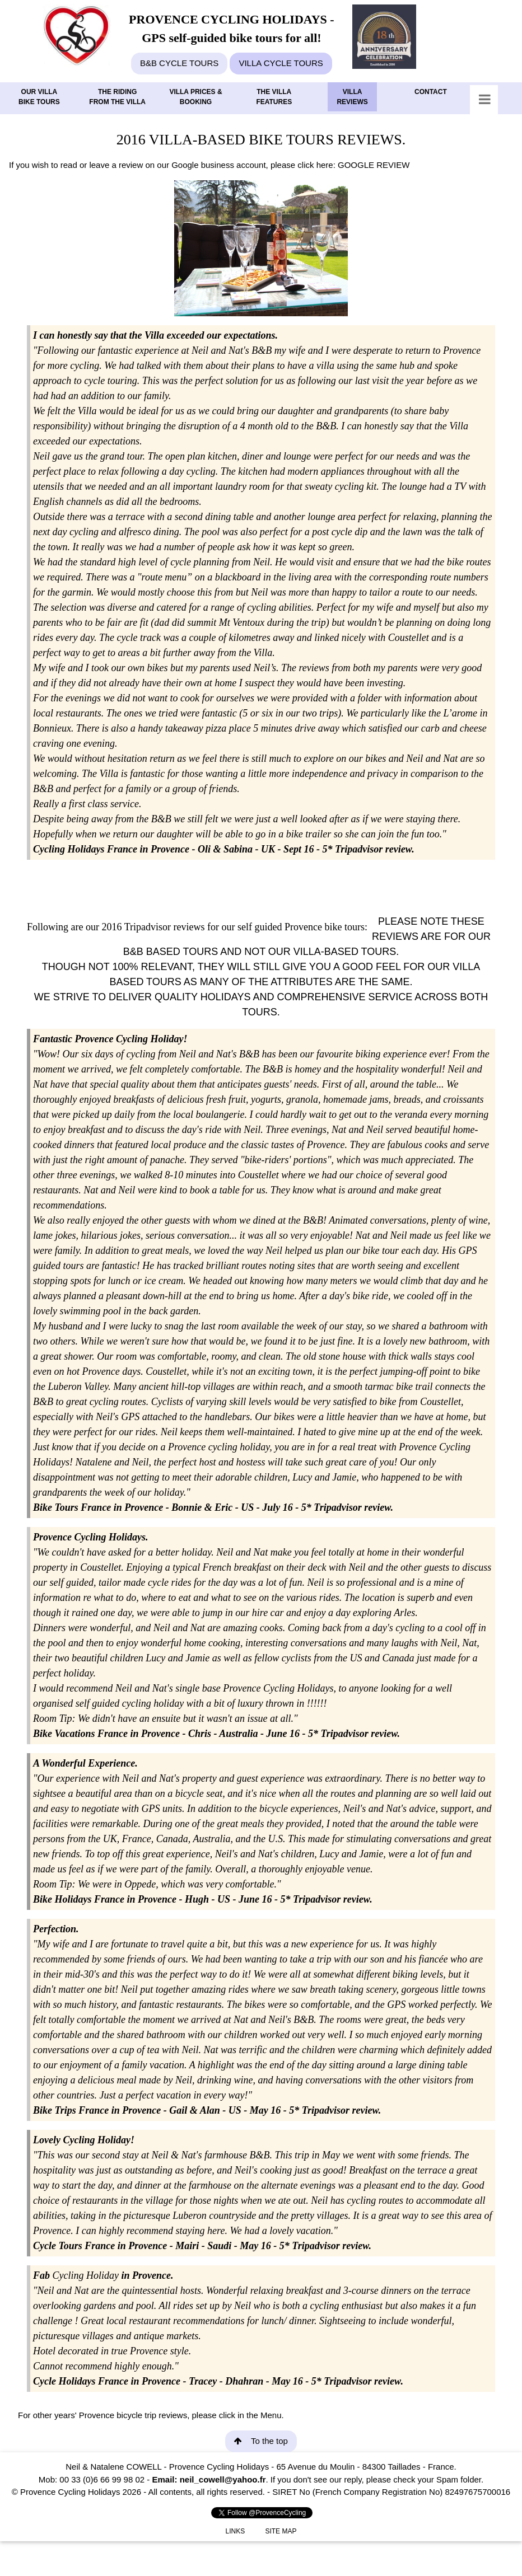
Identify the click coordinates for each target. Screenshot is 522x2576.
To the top (261, 2441)
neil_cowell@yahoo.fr (223, 2479)
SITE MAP (280, 2531)
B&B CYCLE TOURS (179, 63)
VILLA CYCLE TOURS (281, 63)
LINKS (235, 2531)
